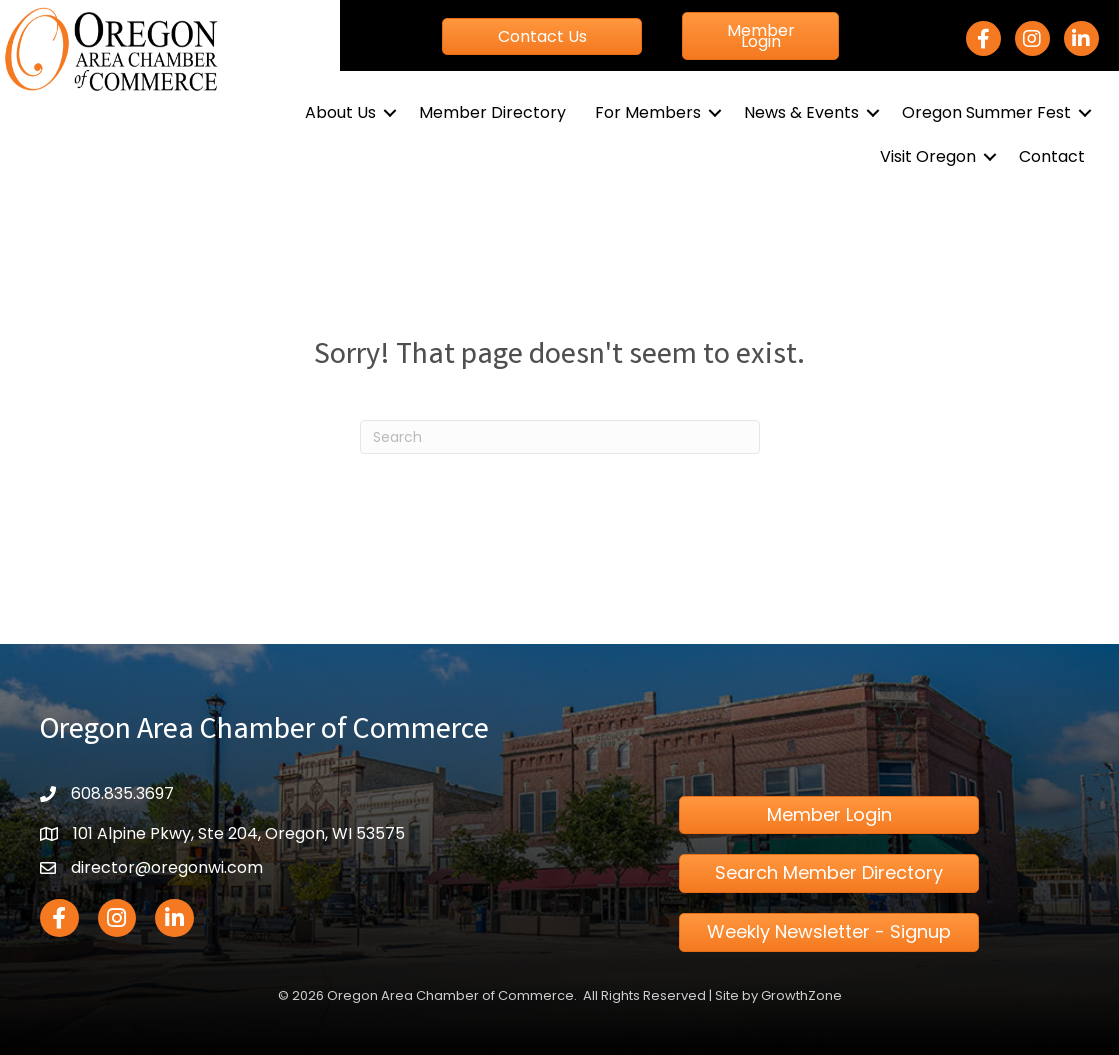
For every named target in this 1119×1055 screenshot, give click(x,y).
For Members (648, 112)
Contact (1052, 156)
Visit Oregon (928, 156)
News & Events (801, 112)
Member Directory (492, 112)
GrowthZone (801, 995)
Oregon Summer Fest (986, 112)
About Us (340, 112)
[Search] (560, 437)
